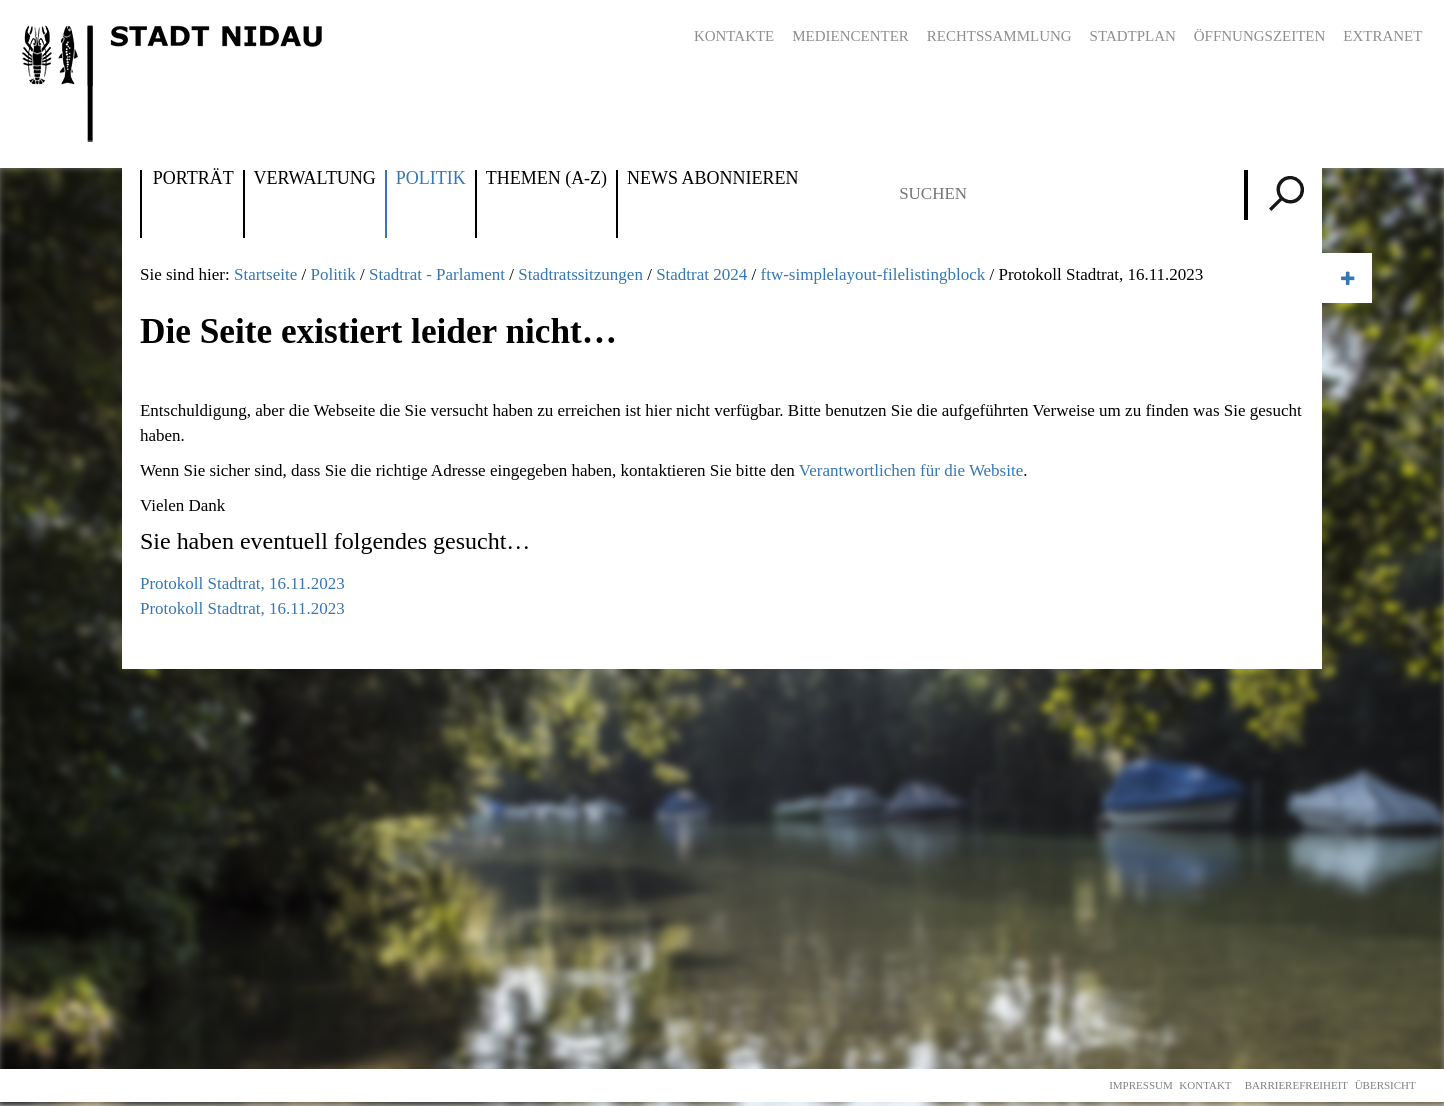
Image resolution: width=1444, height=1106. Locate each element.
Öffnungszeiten (1260, 36)
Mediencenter (850, 36)
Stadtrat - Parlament (437, 274)
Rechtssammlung (999, 36)
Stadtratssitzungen (580, 274)
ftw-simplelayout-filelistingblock (873, 274)
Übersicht (1385, 1085)
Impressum (1141, 1085)
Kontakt (1205, 1085)
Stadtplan (1133, 36)
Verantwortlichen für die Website (911, 470)
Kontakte (734, 36)
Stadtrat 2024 (701, 274)
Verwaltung (315, 179)
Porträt (193, 179)
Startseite (265, 274)
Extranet (1382, 36)
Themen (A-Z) (546, 179)
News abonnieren (712, 179)
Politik (431, 179)
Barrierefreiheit (1296, 1085)
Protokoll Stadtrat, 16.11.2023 (242, 583)
